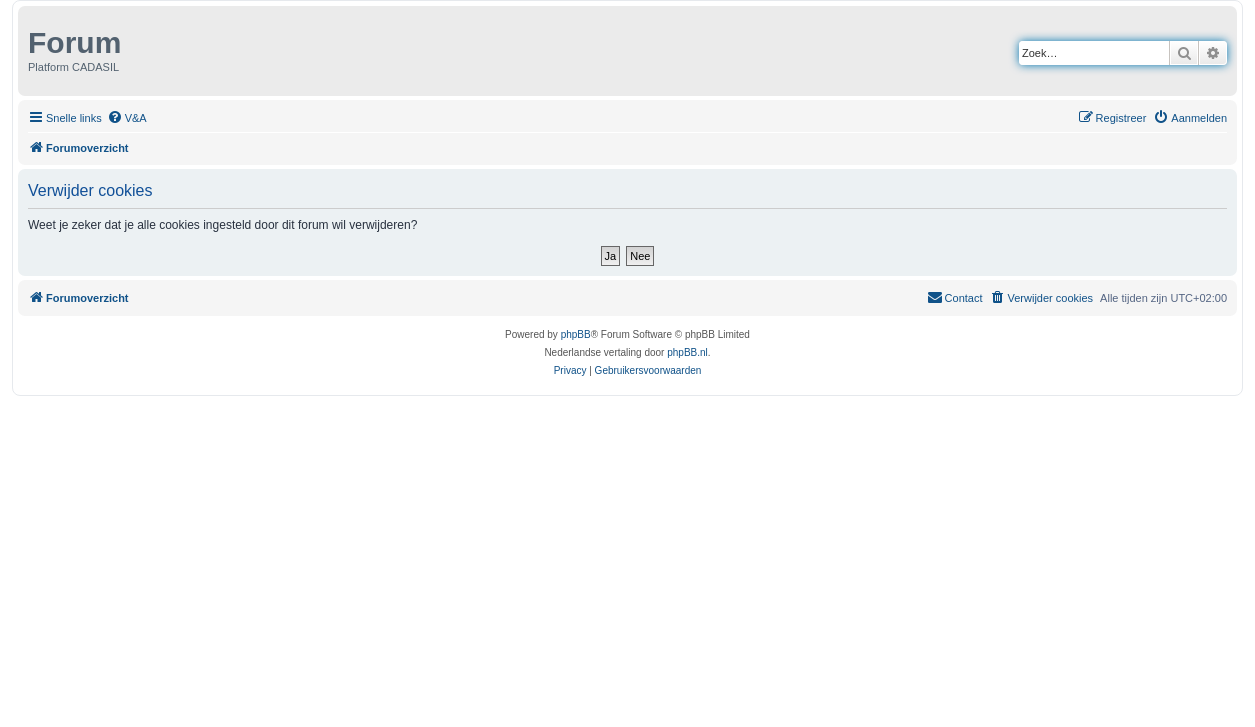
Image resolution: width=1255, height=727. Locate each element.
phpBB (576, 334)
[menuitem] (127, 118)
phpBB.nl (687, 352)
